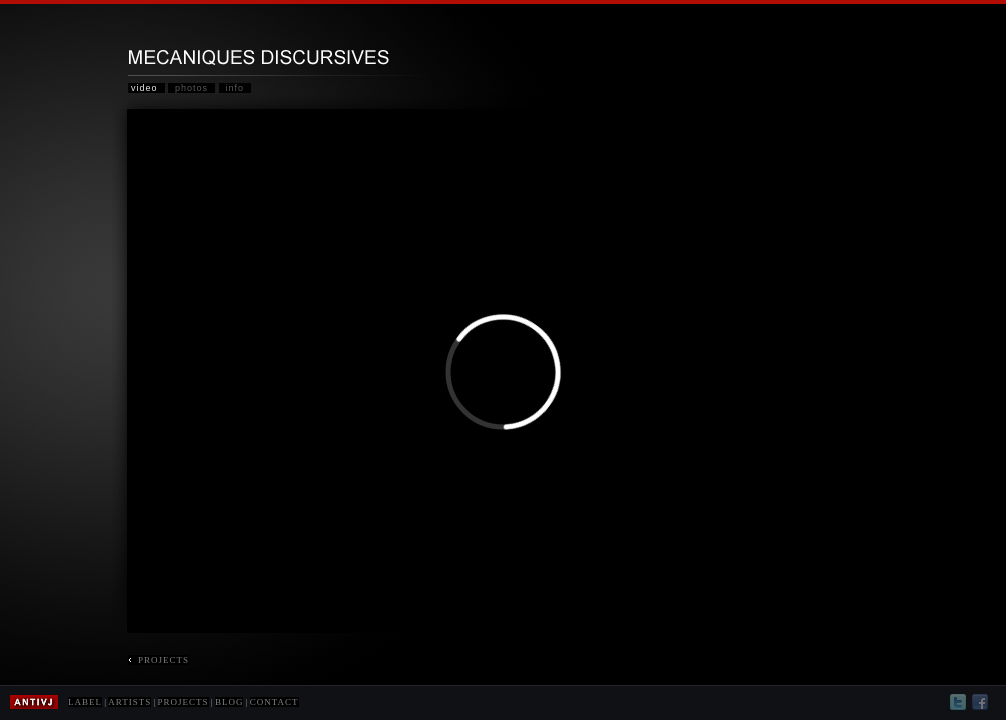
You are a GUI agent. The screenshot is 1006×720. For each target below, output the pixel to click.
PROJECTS (158, 660)
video (144, 88)
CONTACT (274, 702)
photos (191, 88)
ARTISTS (129, 702)
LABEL (85, 702)
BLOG (229, 702)
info (235, 88)
